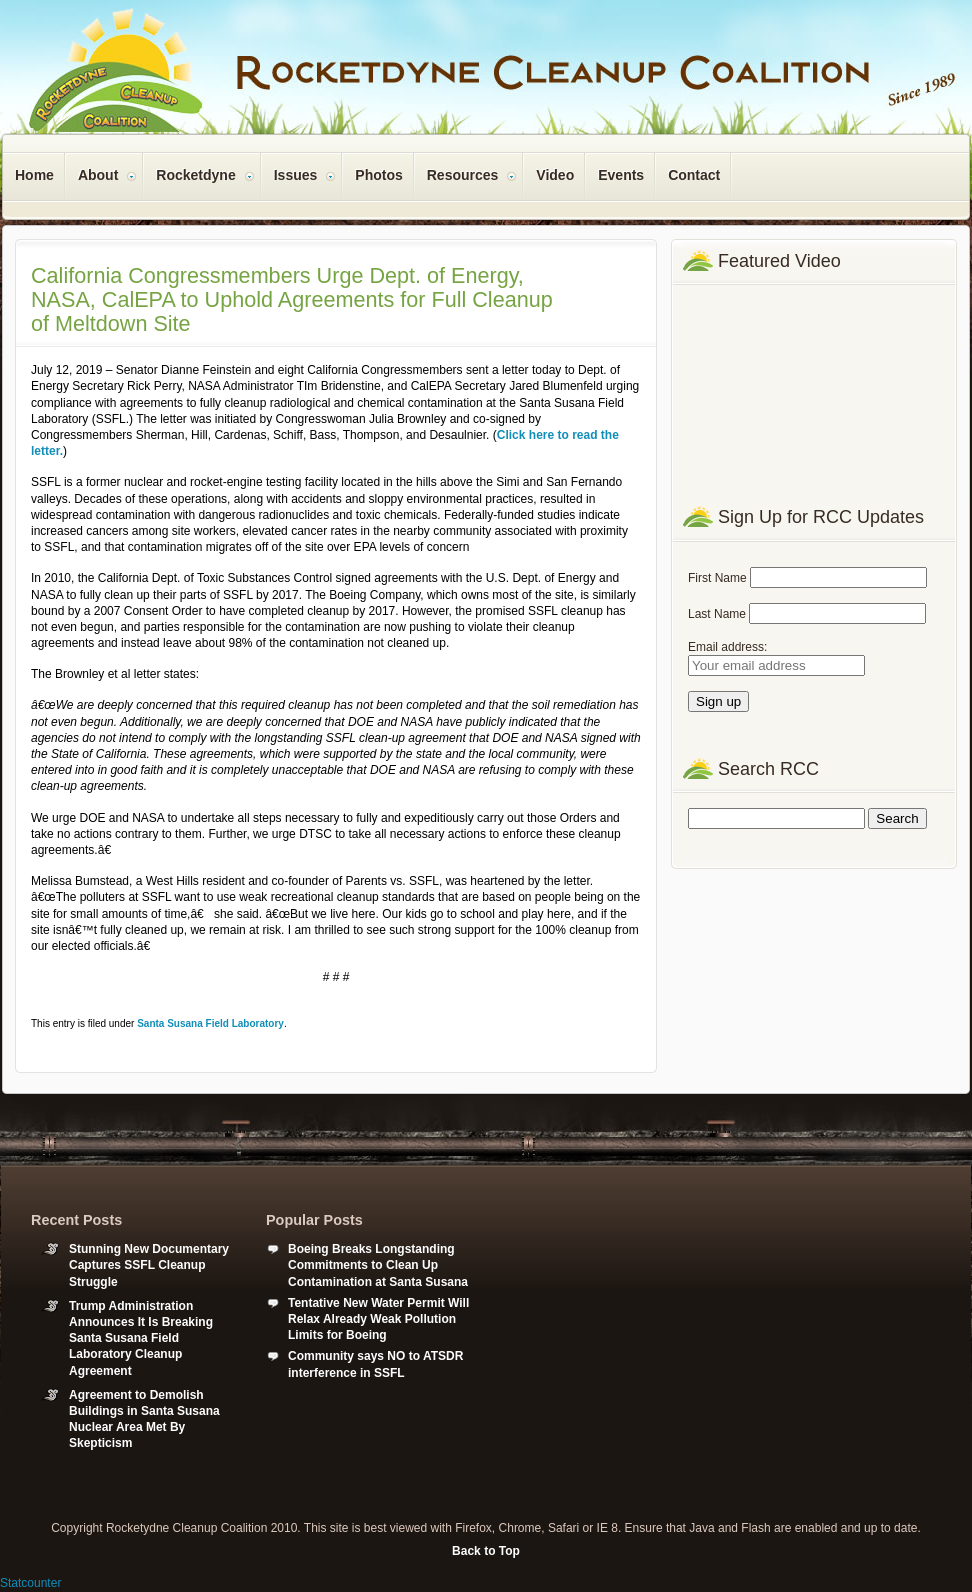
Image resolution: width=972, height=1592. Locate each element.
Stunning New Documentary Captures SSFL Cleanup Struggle (149, 1265)
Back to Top (486, 1551)
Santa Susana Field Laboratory (210, 1023)
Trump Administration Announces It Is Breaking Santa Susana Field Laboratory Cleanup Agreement (141, 1338)
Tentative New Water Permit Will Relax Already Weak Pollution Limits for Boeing (378, 1319)
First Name (717, 578)
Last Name (717, 614)
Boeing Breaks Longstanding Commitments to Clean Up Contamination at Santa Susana (378, 1265)
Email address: (727, 647)
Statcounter (30, 1583)
